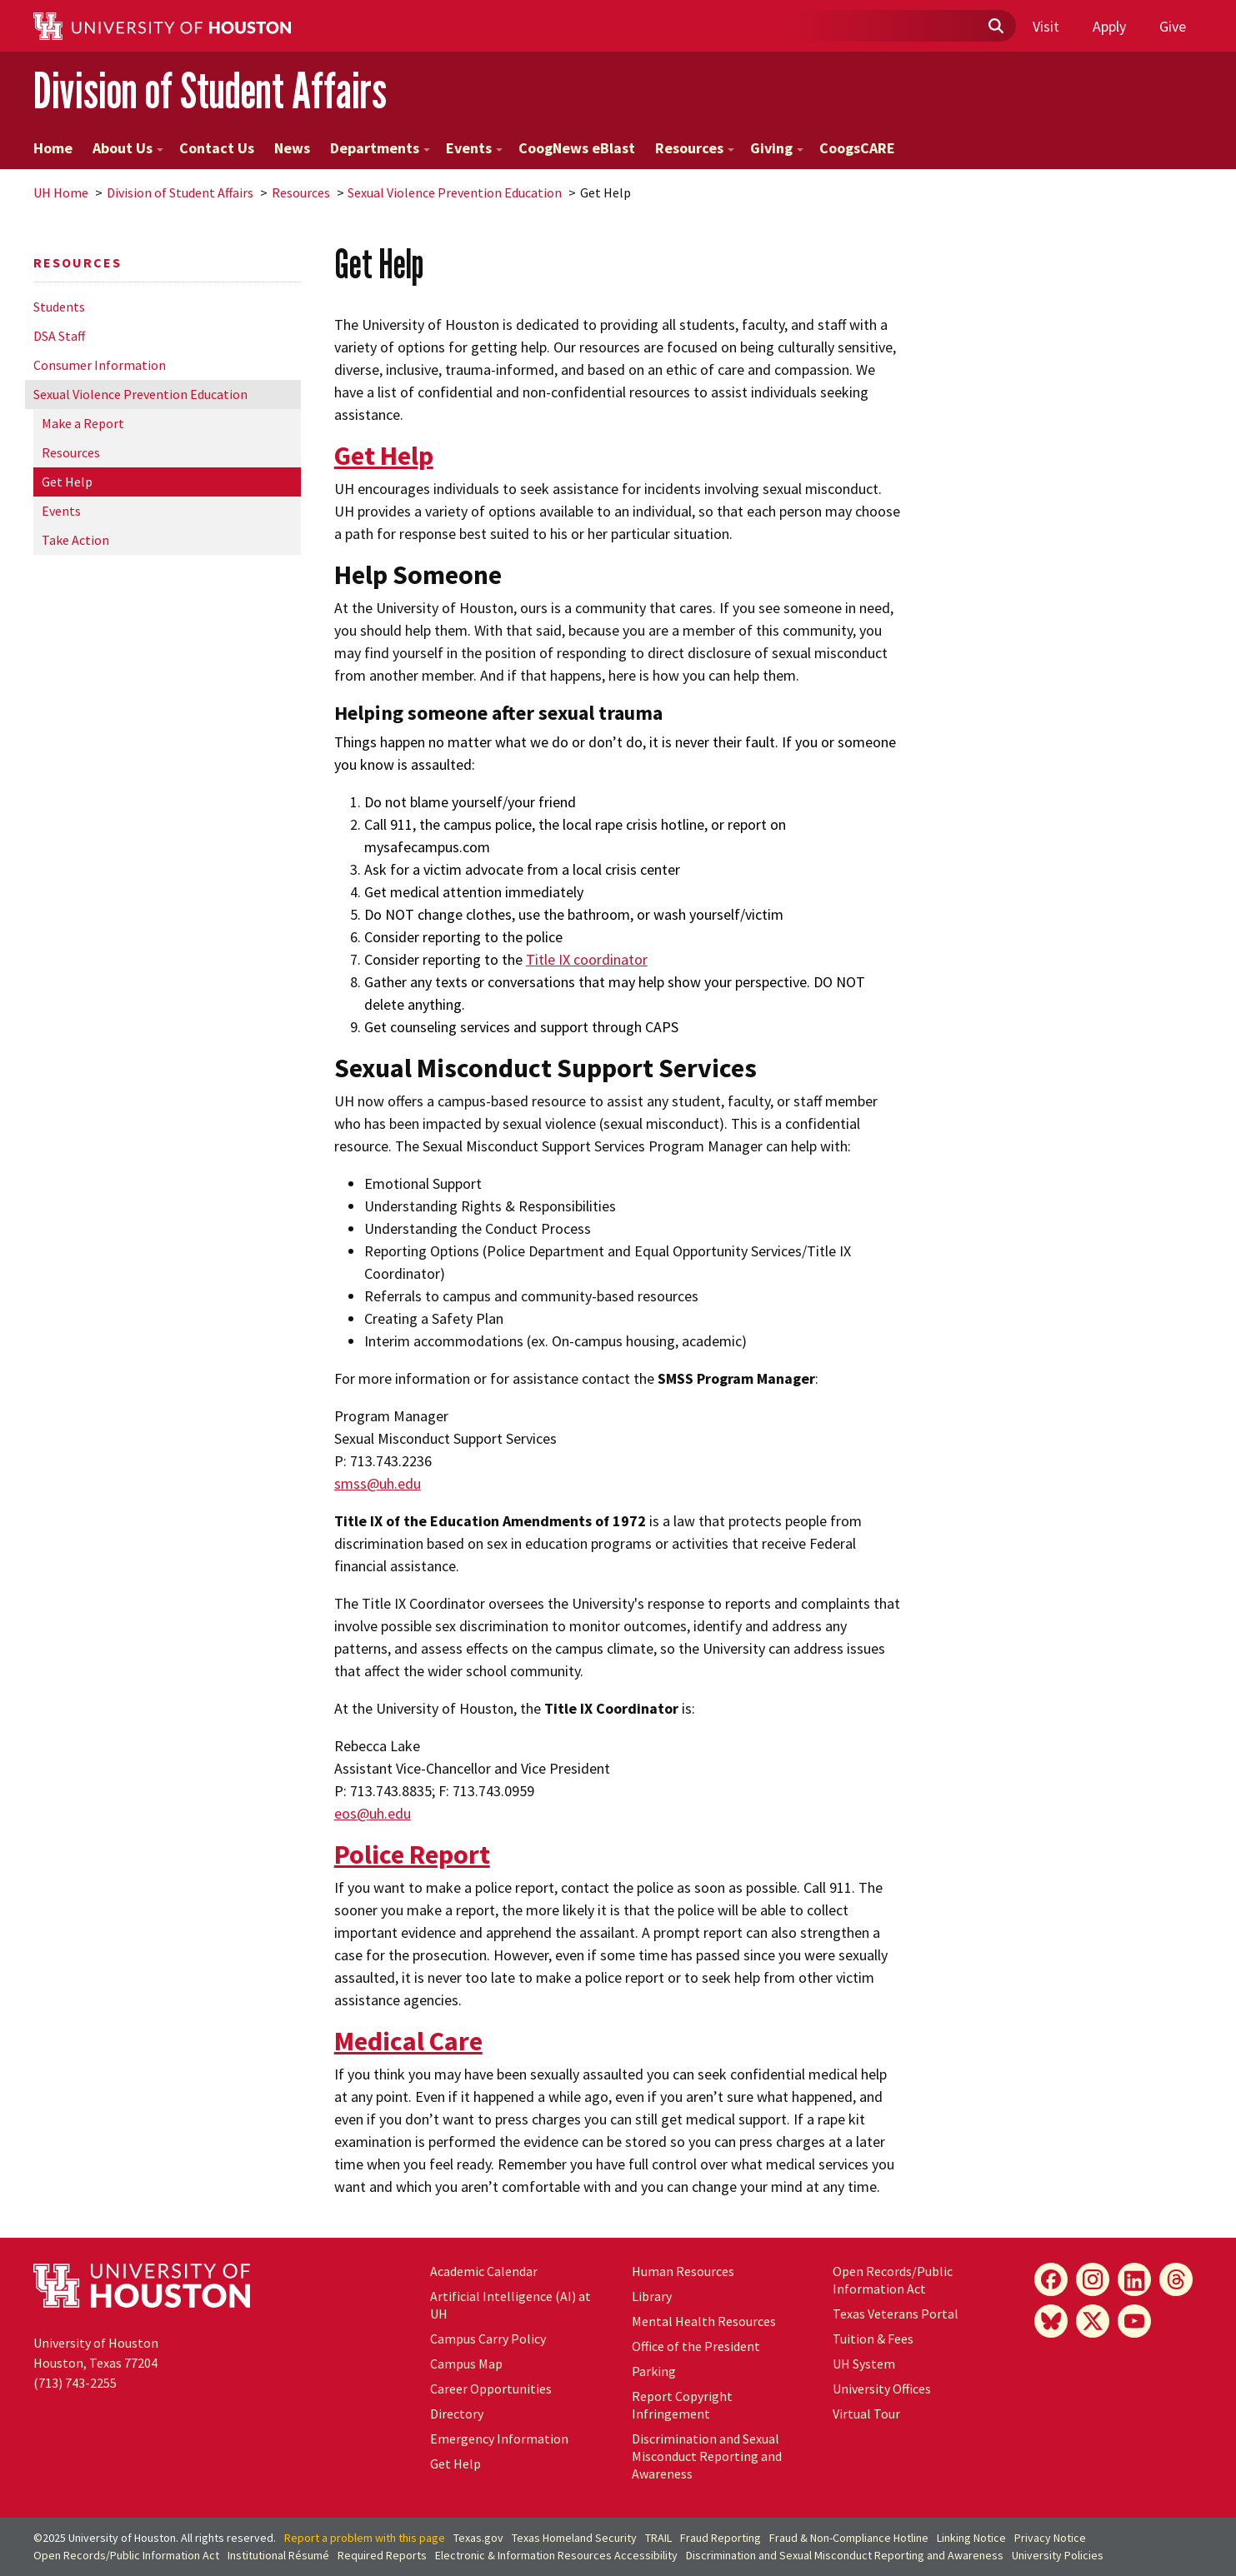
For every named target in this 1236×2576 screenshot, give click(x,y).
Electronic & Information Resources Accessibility (556, 2555)
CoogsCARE (857, 147)
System (864, 2363)
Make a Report (83, 423)
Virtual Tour (866, 2413)
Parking (654, 2371)
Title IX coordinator (587, 959)
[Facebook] (1051, 2279)
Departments (380, 147)
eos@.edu (372, 1813)
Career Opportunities (491, 2388)
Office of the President (696, 2346)
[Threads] (1176, 2279)
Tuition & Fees (873, 2338)
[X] (1092, 2321)
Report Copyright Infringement (682, 2405)
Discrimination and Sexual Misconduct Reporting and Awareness (707, 2456)
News (292, 147)
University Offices (882, 2388)
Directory (456, 2413)
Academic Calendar (484, 2271)
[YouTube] (1134, 2321)
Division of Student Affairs (210, 90)
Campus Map (466, 2363)
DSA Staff (59, 335)
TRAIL (658, 2537)
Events (474, 147)
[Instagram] (1092, 2279)
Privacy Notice (1050, 2537)
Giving (776, 147)
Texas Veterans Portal (895, 2313)
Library (652, 2296)
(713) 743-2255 (75, 2382)
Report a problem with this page (364, 2537)
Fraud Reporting (720, 2537)
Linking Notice (971, 2537)
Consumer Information (99, 365)
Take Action (75, 540)
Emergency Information (499, 2438)
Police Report (412, 1854)
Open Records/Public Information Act (893, 2280)
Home (53, 147)
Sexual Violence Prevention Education (455, 192)
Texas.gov (478, 2537)
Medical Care (408, 2041)
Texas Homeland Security (574, 2537)
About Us (128, 147)
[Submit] (995, 26)
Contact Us (216, 147)
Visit (1046, 26)
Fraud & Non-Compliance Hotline (848, 2537)
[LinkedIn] (1134, 2279)
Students (59, 306)
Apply (1109, 26)
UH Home (60, 192)
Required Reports (382, 2555)
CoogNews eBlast (576, 147)
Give (1172, 26)
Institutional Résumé (278, 2555)
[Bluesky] (1051, 2321)
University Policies (1057, 2555)
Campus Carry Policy (488, 2338)
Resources (694, 147)
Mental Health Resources (704, 2321)
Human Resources (683, 2271)
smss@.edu (377, 1483)
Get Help (67, 481)
